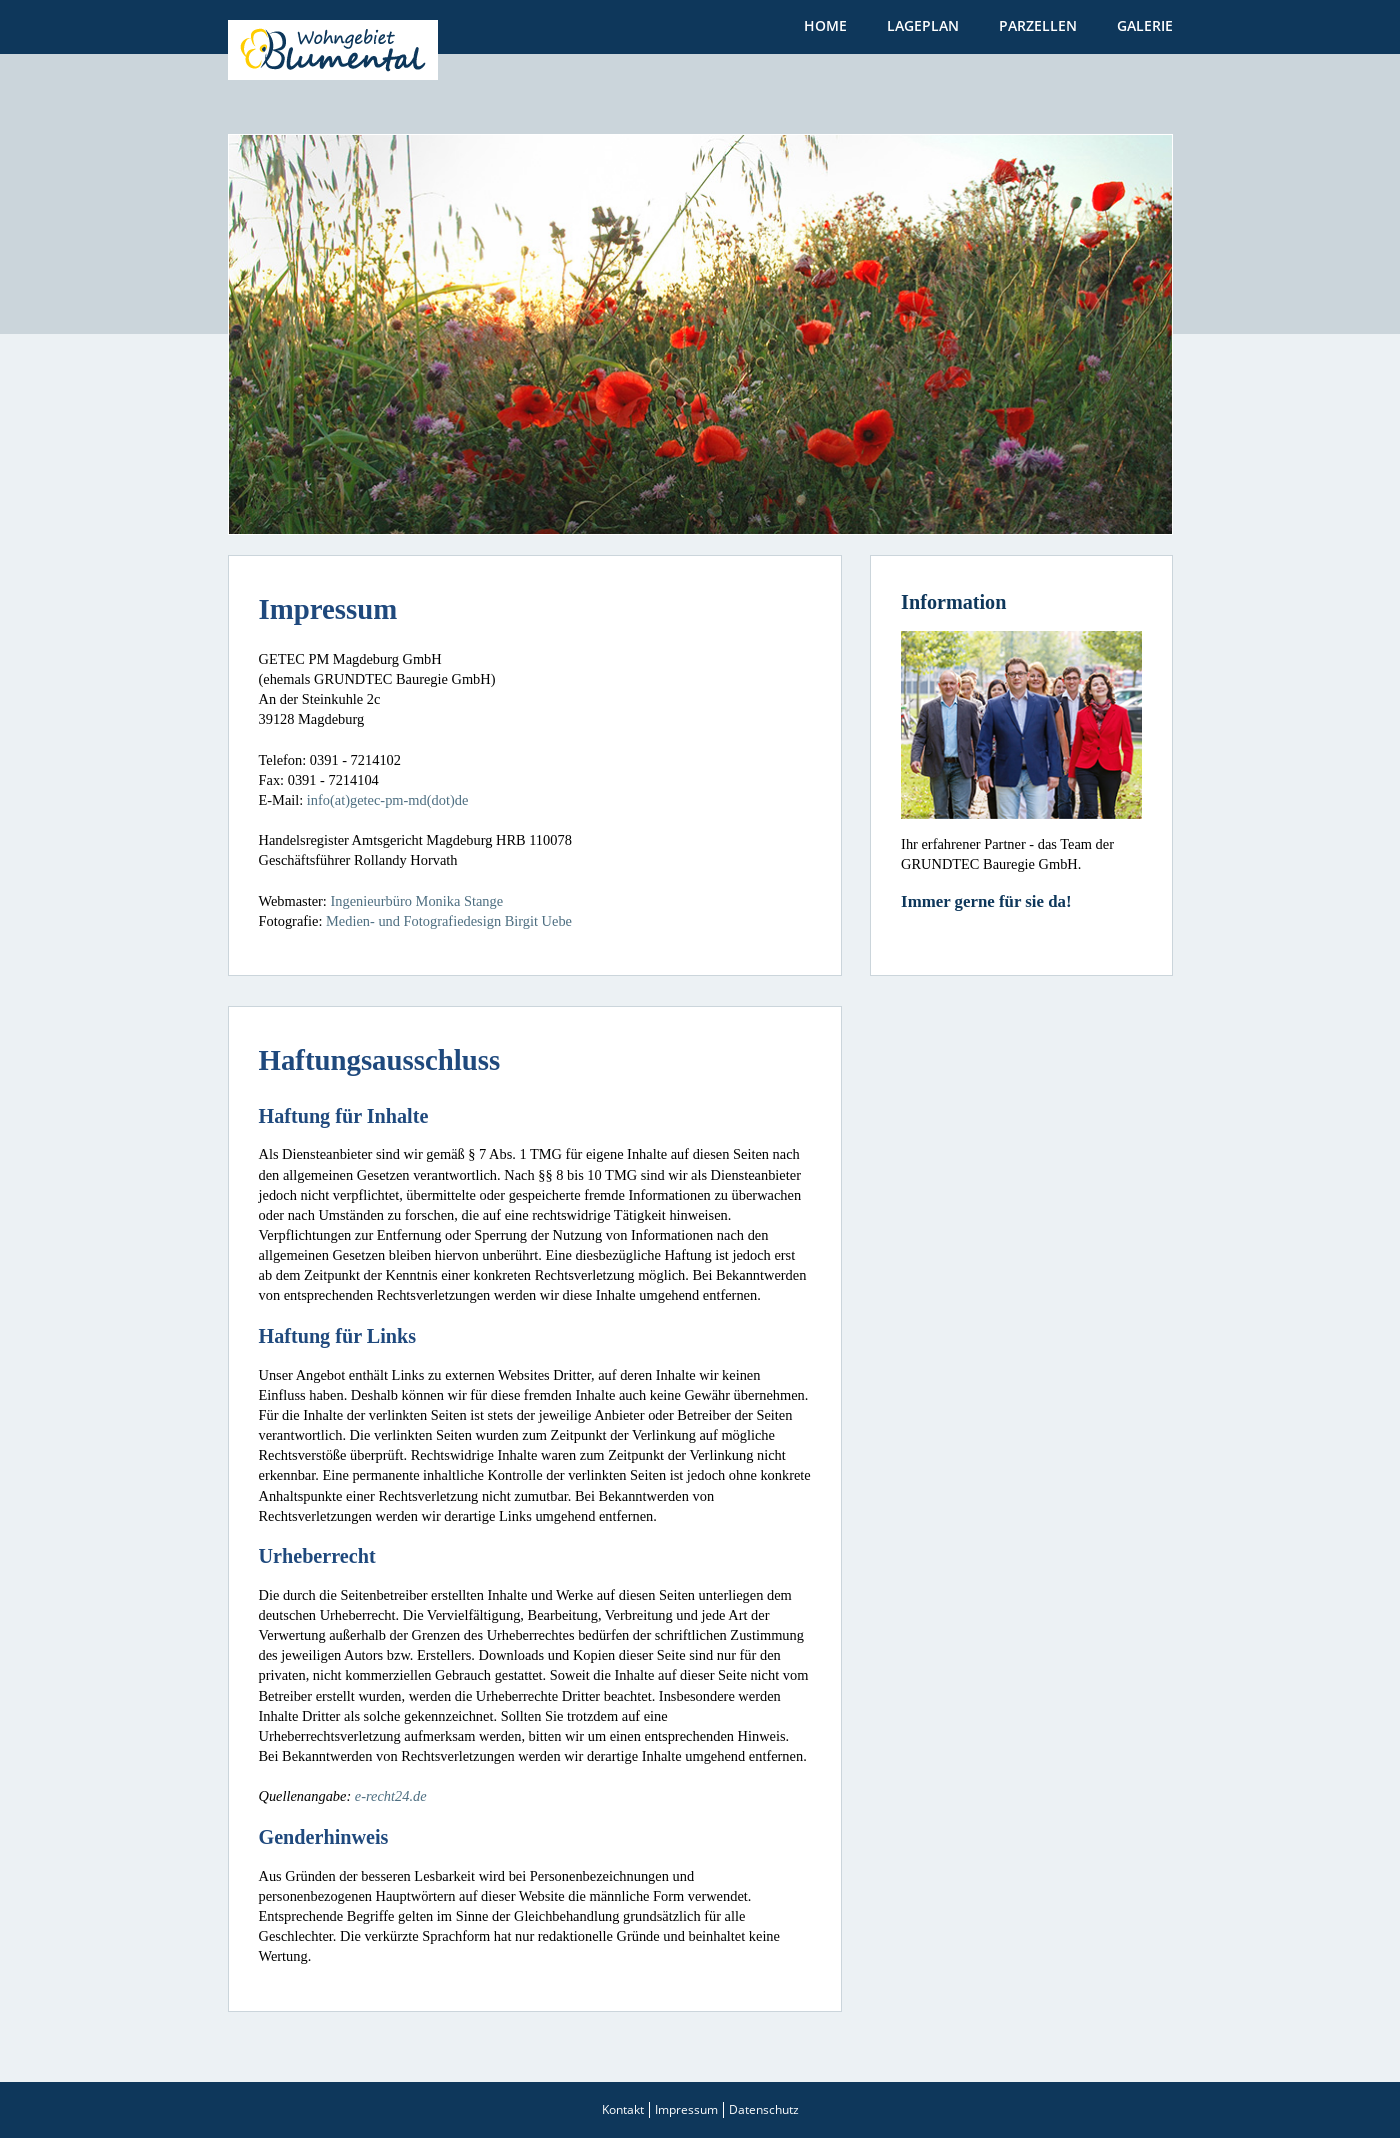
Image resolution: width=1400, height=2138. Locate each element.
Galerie (1145, 25)
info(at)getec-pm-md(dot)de (387, 800)
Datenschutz (764, 2109)
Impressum (686, 2109)
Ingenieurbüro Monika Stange (416, 901)
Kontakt (623, 2109)
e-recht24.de (391, 1796)
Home (825, 25)
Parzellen (1038, 25)
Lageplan (923, 25)
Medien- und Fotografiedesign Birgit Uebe (449, 921)
